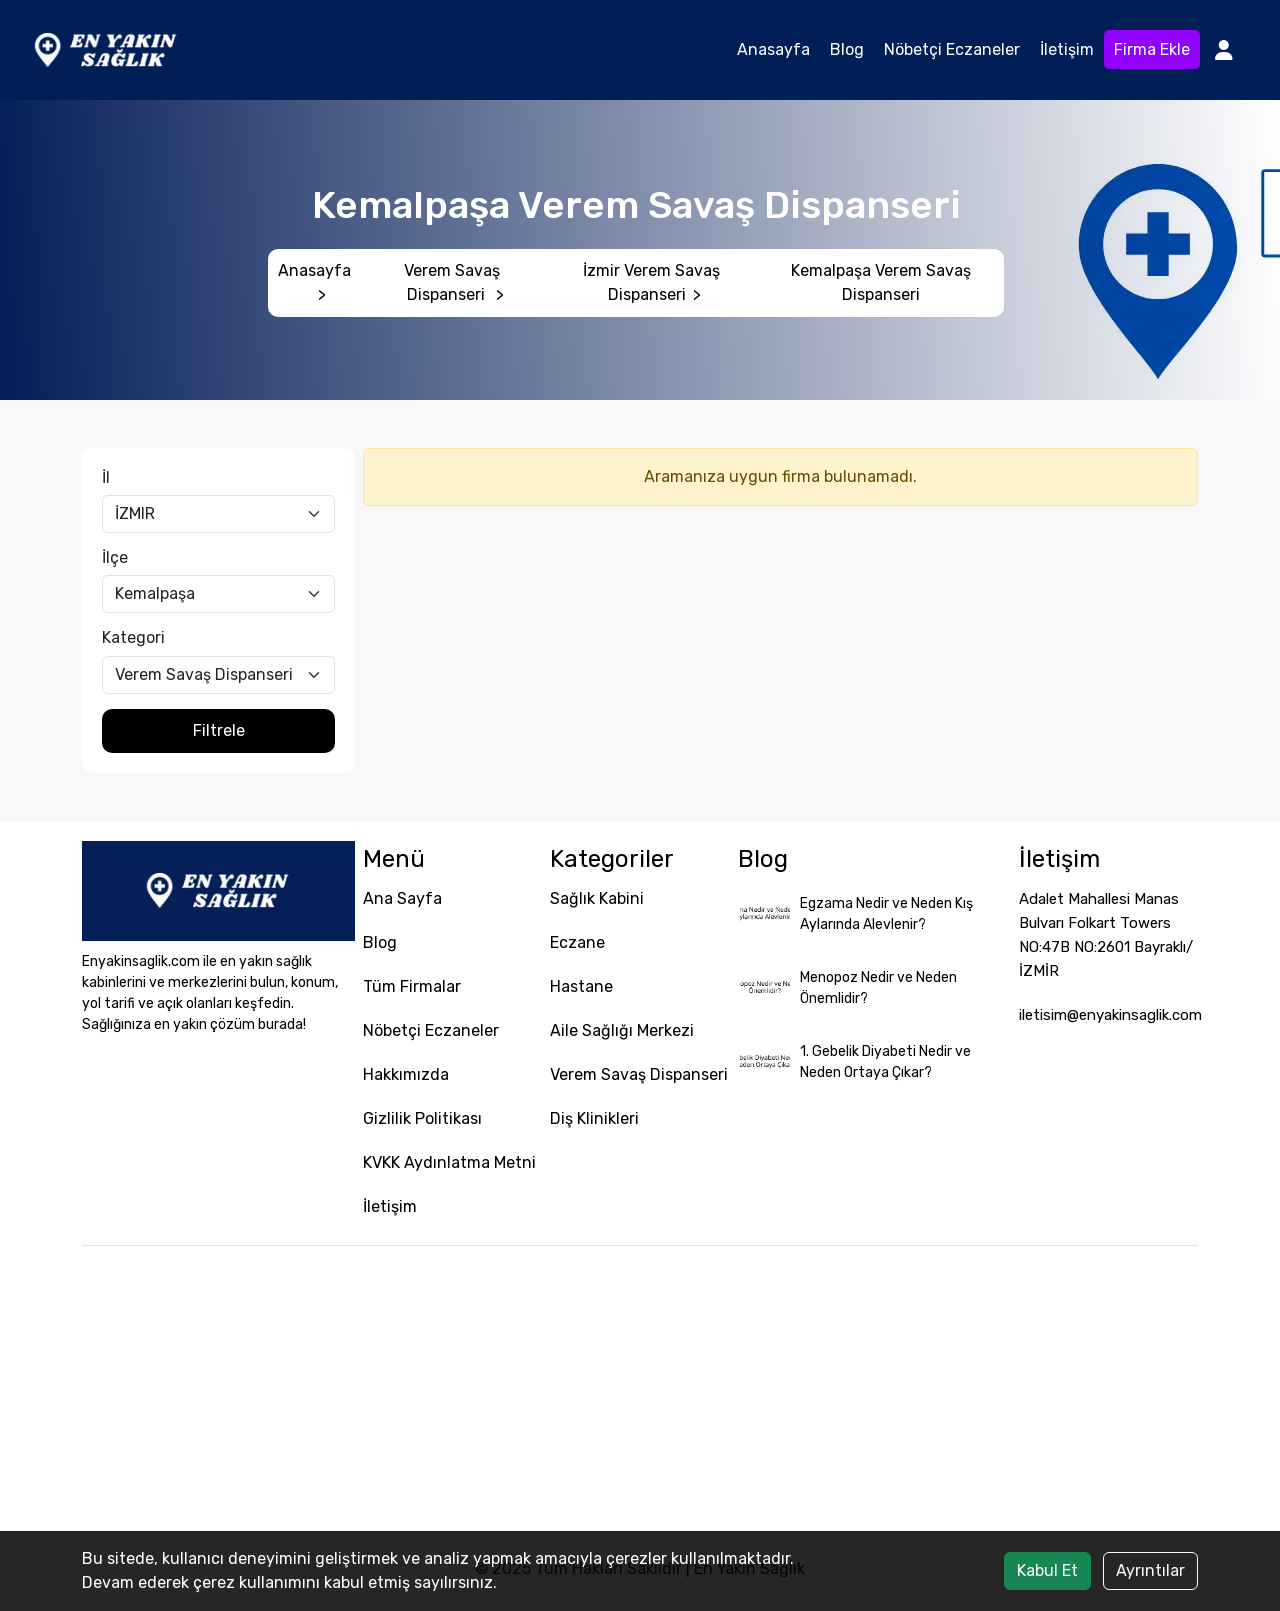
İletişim (1067, 49)
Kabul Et (1047, 1570)
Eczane (577, 942)
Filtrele (219, 730)
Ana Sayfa (402, 898)
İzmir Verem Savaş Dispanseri (651, 282)
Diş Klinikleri (594, 1118)
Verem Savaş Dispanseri (454, 282)
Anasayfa (773, 49)
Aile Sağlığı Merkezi (622, 1030)
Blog (847, 49)
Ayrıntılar (1150, 1570)
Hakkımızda (406, 1074)
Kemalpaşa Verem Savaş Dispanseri (881, 282)
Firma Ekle (1152, 49)
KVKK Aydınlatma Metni (449, 1162)
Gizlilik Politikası (422, 1118)
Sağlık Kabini (597, 898)
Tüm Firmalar (412, 986)
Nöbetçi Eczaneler (952, 49)
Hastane (581, 986)
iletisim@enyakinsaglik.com (1110, 1015)
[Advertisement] (640, 1396)
